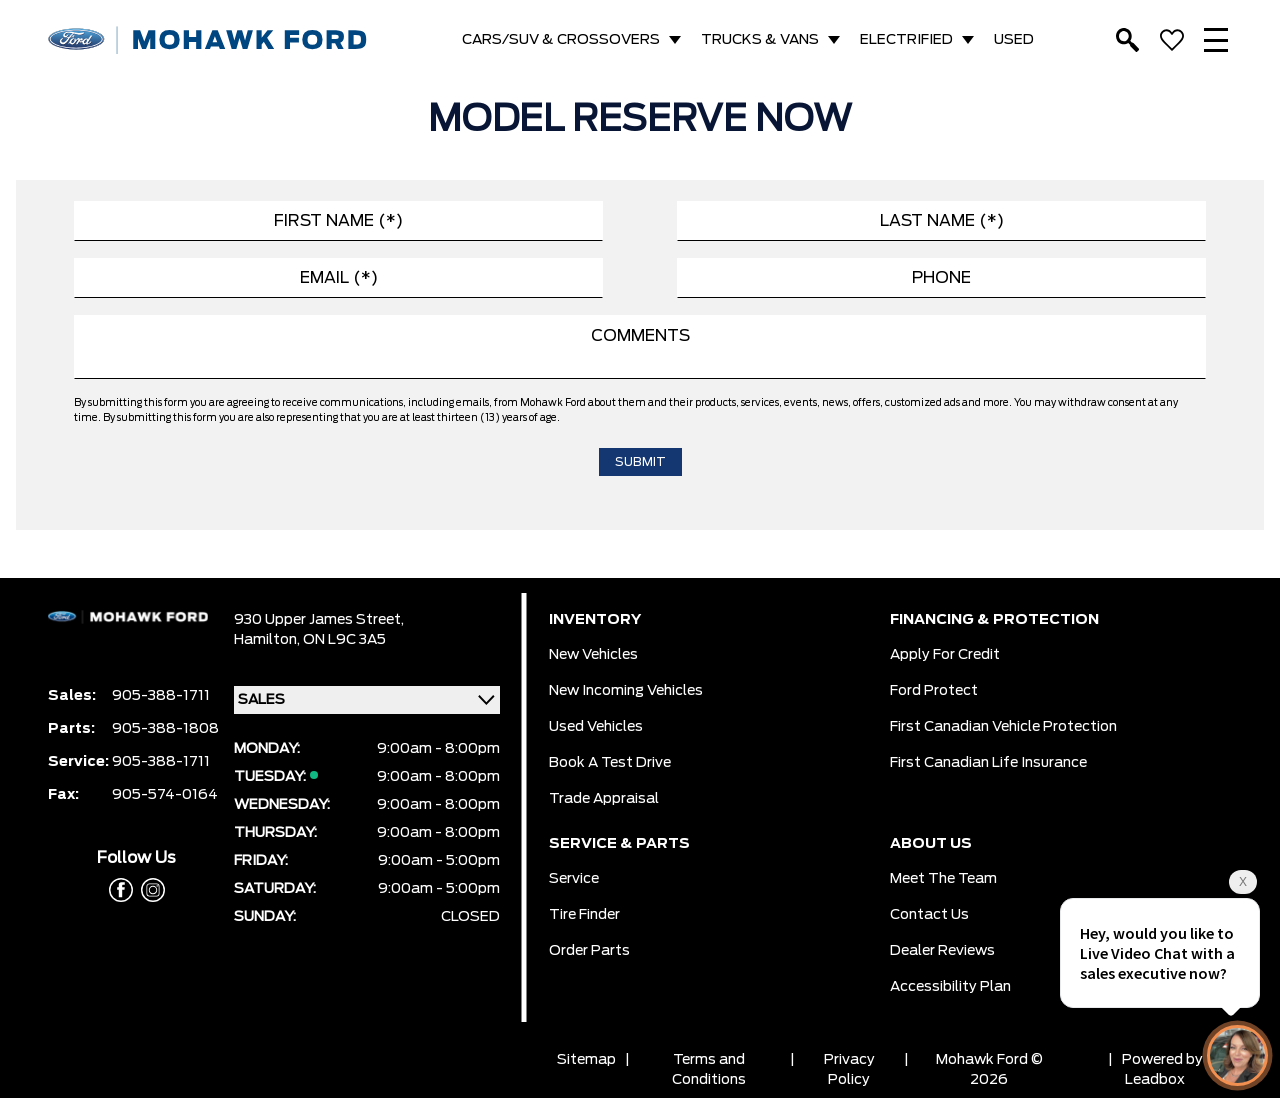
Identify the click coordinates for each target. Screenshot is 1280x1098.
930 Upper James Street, (319, 620)
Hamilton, (268, 640)
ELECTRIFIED (906, 40)
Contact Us (929, 915)
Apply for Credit (945, 655)
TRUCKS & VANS (760, 40)
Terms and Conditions (709, 1070)
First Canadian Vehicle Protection (1003, 727)
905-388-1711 (161, 696)
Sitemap (586, 1060)
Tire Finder (584, 915)
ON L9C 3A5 (344, 640)
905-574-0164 (165, 795)
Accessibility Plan (950, 987)
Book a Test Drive (610, 763)
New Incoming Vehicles (626, 691)
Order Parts (589, 951)
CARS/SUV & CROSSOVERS (561, 40)
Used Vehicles (596, 727)
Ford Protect (934, 691)
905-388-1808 (165, 729)
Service (574, 879)
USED (1014, 40)
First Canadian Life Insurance (988, 763)
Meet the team (943, 879)
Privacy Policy (849, 1070)
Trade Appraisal (604, 799)
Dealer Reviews (942, 951)
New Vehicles (593, 655)
